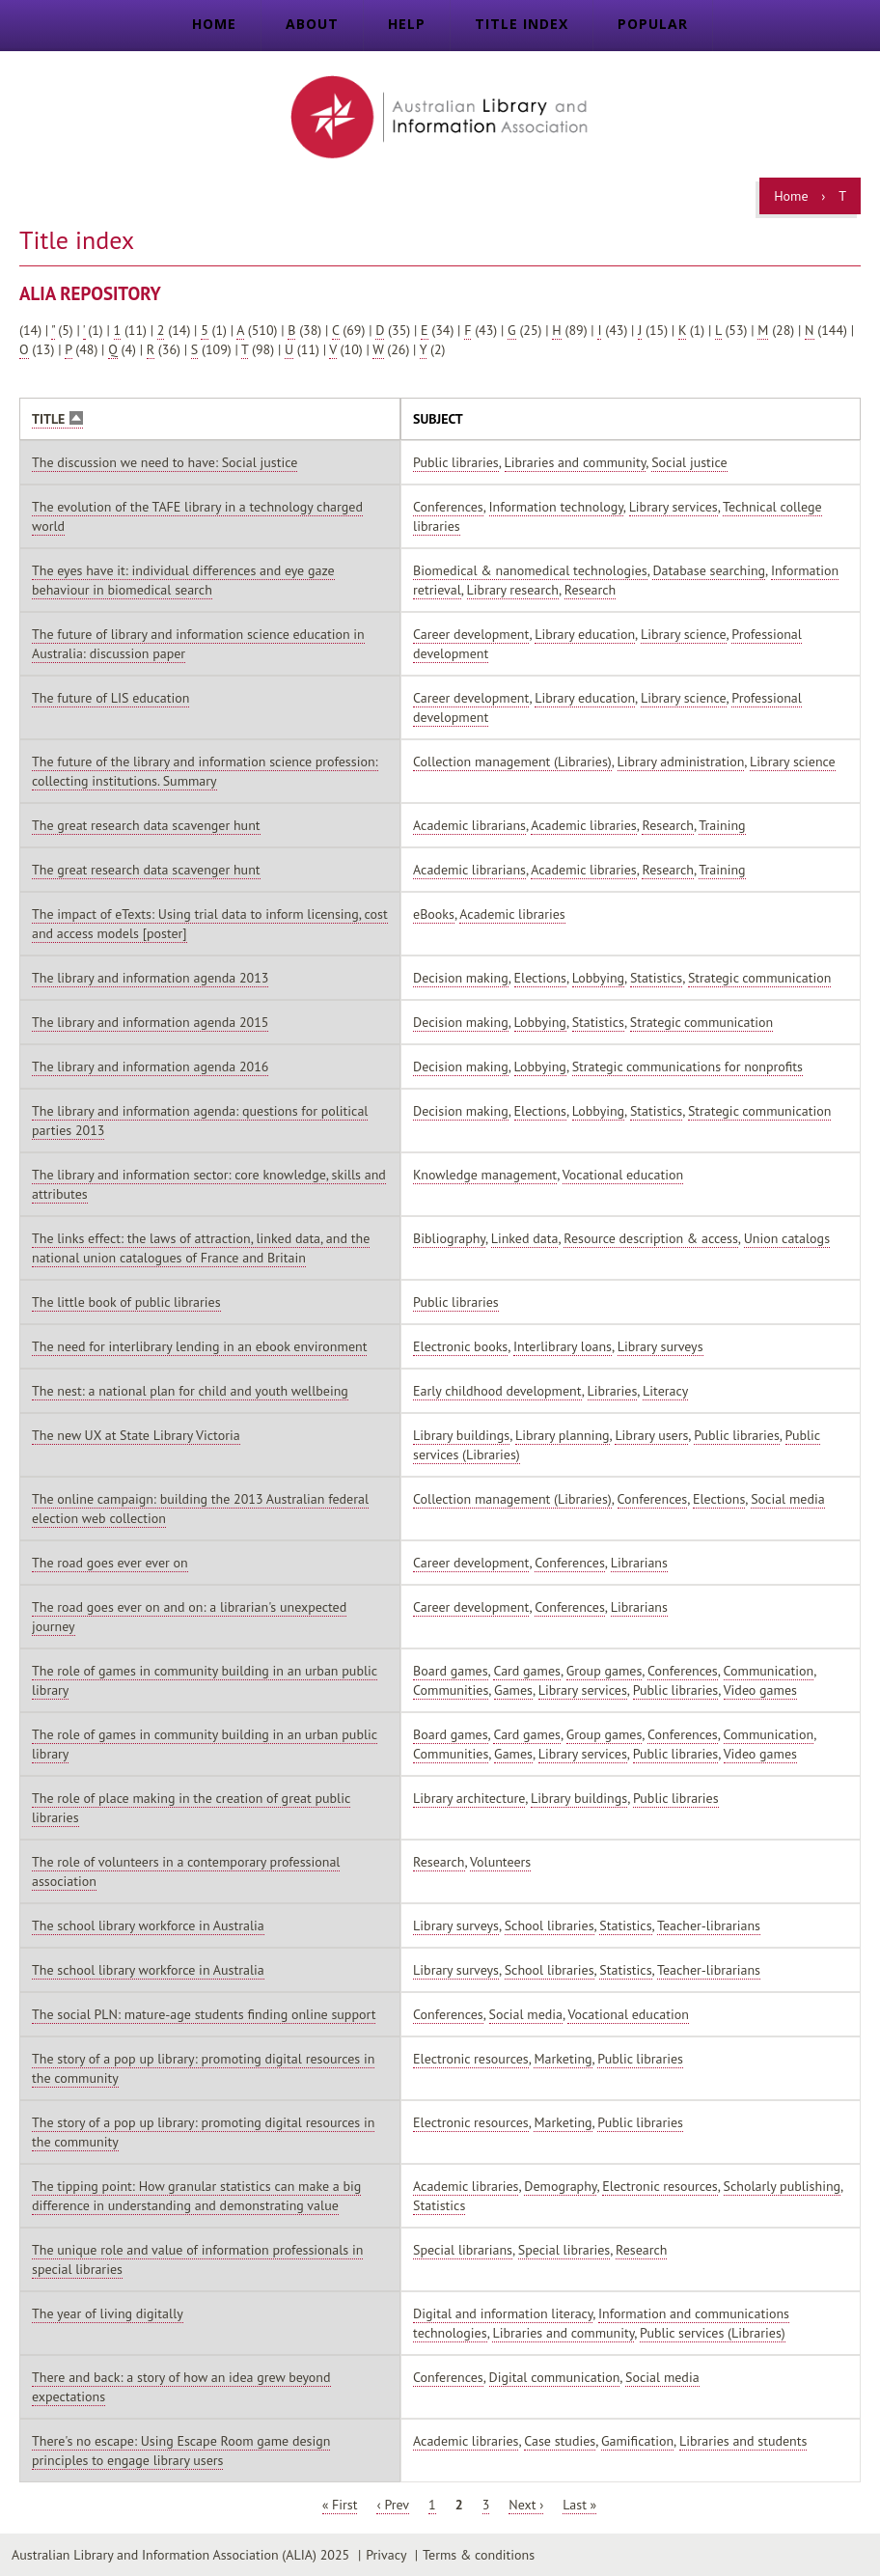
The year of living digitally (107, 2313)
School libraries (549, 1925)
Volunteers (500, 1861)
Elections (540, 977)
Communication (769, 1670)
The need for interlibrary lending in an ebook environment (199, 1346)
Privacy (386, 2554)
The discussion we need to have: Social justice (164, 462)
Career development (471, 634)
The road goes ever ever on (110, 1562)
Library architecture (469, 1798)
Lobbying (598, 977)
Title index (521, 23)
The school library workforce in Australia (148, 1925)
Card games (527, 1670)
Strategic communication (760, 977)
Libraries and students (743, 2441)
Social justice (689, 462)
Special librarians (462, 2249)
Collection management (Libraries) (512, 761)
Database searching (708, 570)
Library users (651, 1435)
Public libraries (456, 462)
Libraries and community (575, 462)
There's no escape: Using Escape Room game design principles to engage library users (181, 2450)
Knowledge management (485, 1174)
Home (214, 23)
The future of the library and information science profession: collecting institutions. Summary (205, 771)
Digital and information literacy (502, 2313)
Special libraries (564, 2249)
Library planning (562, 1435)
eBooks (433, 914)
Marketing (562, 2058)
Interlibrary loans (562, 1346)
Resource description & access (651, 1238)
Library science (684, 634)
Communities (450, 1690)
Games (513, 1690)
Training (722, 825)
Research (590, 589)
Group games (604, 1670)
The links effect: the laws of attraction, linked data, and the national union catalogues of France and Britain (201, 1248)
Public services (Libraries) (712, 2332)
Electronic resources (471, 2058)
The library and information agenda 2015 (150, 1022)
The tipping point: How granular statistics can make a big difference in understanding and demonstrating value (196, 2195)
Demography (560, 2186)
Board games (450, 1670)
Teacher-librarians (708, 1925)
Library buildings (461, 1435)
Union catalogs (787, 1238)
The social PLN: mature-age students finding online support (203, 2014)
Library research (513, 589)
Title (57, 419)
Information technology (556, 506)
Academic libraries (583, 825)
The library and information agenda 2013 (150, 977)
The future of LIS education (110, 697)
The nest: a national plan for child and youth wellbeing (190, 1390)
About (312, 23)
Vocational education (623, 1174)
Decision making (461, 977)
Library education (585, 634)
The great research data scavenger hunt (146, 825)
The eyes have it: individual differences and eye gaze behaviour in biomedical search (183, 580)
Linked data (525, 1238)
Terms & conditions (479, 2554)
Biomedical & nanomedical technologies (530, 570)
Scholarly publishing (782, 2186)
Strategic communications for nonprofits (687, 1066)
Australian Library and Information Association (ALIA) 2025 (180, 2554)
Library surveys (660, 1346)
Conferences (448, 506)
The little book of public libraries (126, 1302)
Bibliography (449, 1238)
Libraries (613, 1390)
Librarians (639, 1562)
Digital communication (554, 2377)
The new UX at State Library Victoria (136, 1435)
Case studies (559, 2441)
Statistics (656, 977)
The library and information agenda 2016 (150, 1066)
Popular (653, 23)
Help (407, 23)
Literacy (665, 1390)
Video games (760, 1690)
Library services (673, 506)
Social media (787, 1499)
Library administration (681, 761)
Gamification (637, 2441)
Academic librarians (469, 825)
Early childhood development (497, 1390)
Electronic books (460, 1346)
